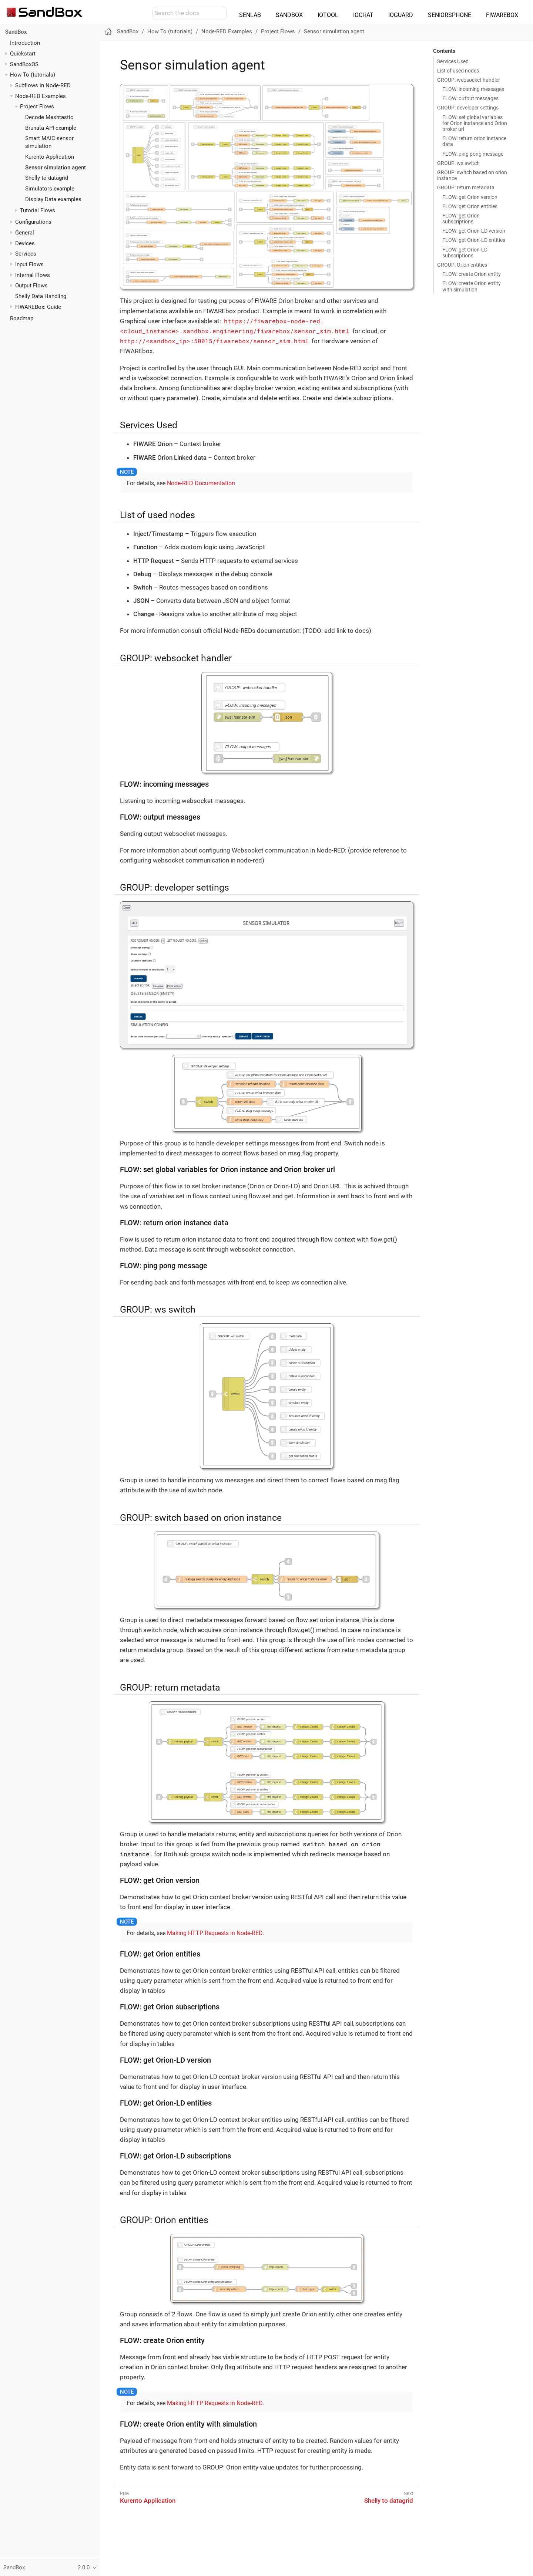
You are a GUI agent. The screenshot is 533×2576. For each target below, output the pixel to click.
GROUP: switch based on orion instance (472, 175)
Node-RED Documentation (201, 483)
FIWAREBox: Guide (38, 307)
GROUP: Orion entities (462, 265)
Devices (25, 243)
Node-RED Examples (40, 96)
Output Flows (31, 285)
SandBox (16, 31)
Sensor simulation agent (55, 167)
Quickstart (23, 53)
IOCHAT (363, 14)
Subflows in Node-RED (43, 85)
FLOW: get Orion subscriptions (461, 218)
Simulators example (49, 188)
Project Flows (37, 106)
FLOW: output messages (470, 98)
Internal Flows (32, 275)
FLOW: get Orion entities (469, 206)
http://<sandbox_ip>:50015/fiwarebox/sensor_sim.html (214, 341)
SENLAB (250, 14)
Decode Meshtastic (49, 117)
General (24, 232)
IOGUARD (400, 14)
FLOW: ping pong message (472, 154)
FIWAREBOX (502, 14)
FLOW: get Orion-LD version (473, 231)
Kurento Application (49, 156)
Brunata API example (50, 128)
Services (25, 253)
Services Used (453, 61)
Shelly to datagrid (46, 178)
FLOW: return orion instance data (474, 141)
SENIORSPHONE (449, 14)
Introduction (25, 43)
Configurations (33, 222)
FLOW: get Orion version (469, 197)
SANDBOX (289, 14)
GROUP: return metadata (466, 187)
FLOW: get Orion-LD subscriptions (464, 253)
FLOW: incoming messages (473, 89)
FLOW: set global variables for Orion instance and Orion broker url (474, 123)
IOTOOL (328, 14)
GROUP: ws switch (458, 163)
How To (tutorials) (32, 74)
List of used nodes (458, 71)
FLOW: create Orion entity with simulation (471, 286)
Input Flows (29, 264)
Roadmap (21, 318)
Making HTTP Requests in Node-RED (214, 1933)
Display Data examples (53, 199)
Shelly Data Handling (40, 296)
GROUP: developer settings (468, 108)
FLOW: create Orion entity (471, 274)
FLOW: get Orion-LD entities (473, 240)
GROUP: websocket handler (468, 80)
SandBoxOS (24, 64)
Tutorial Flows (37, 210)
